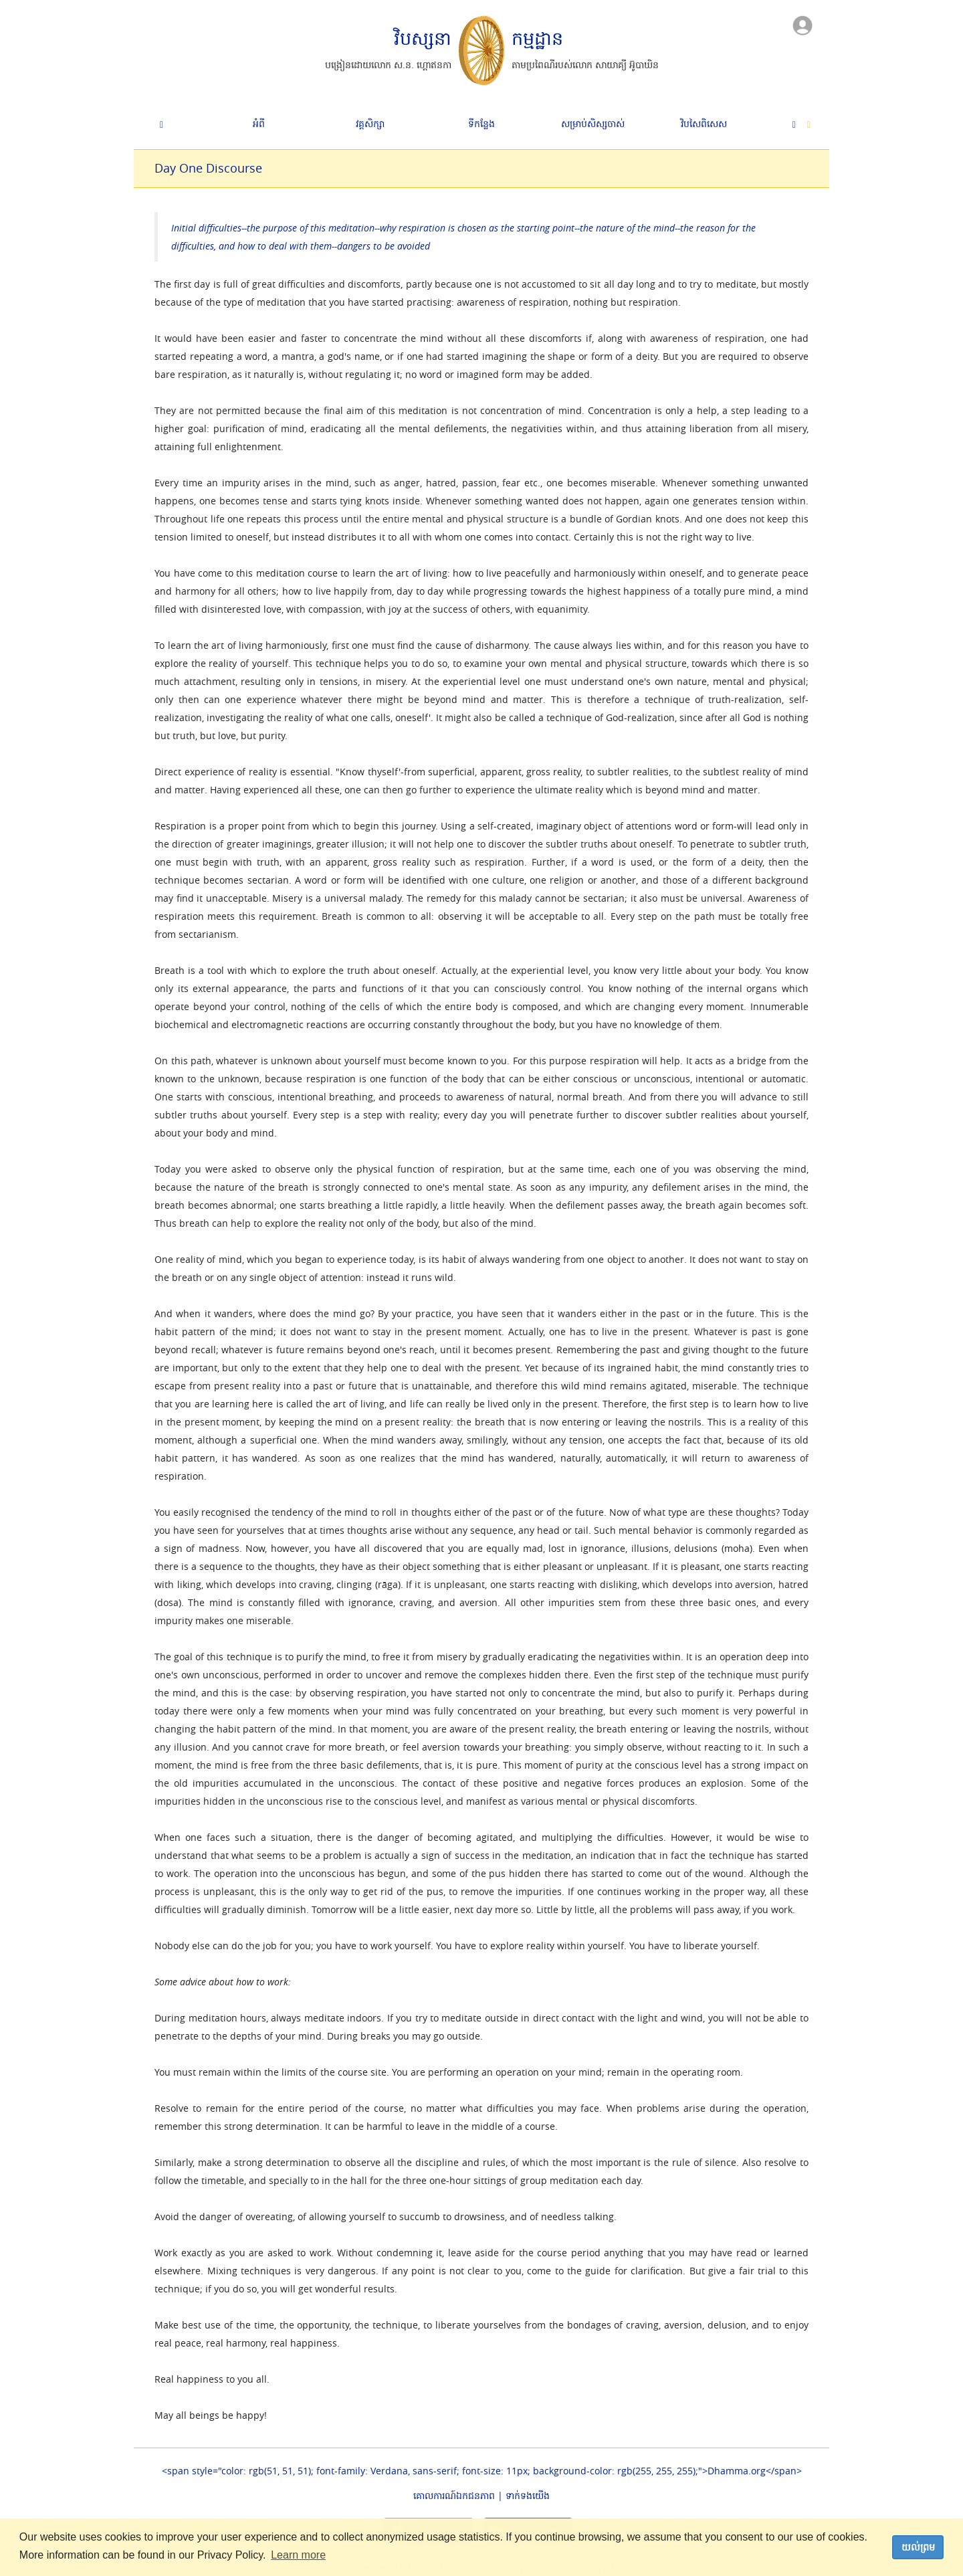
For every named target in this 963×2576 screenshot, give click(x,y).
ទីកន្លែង (481, 123)
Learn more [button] (298, 2555)
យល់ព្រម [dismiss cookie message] (918, 2547)
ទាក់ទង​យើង (528, 2495)
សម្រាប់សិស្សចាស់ (593, 123)
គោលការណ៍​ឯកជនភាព (454, 2495)
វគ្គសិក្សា (370, 123)
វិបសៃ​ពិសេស (704, 123)
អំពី (259, 123)
